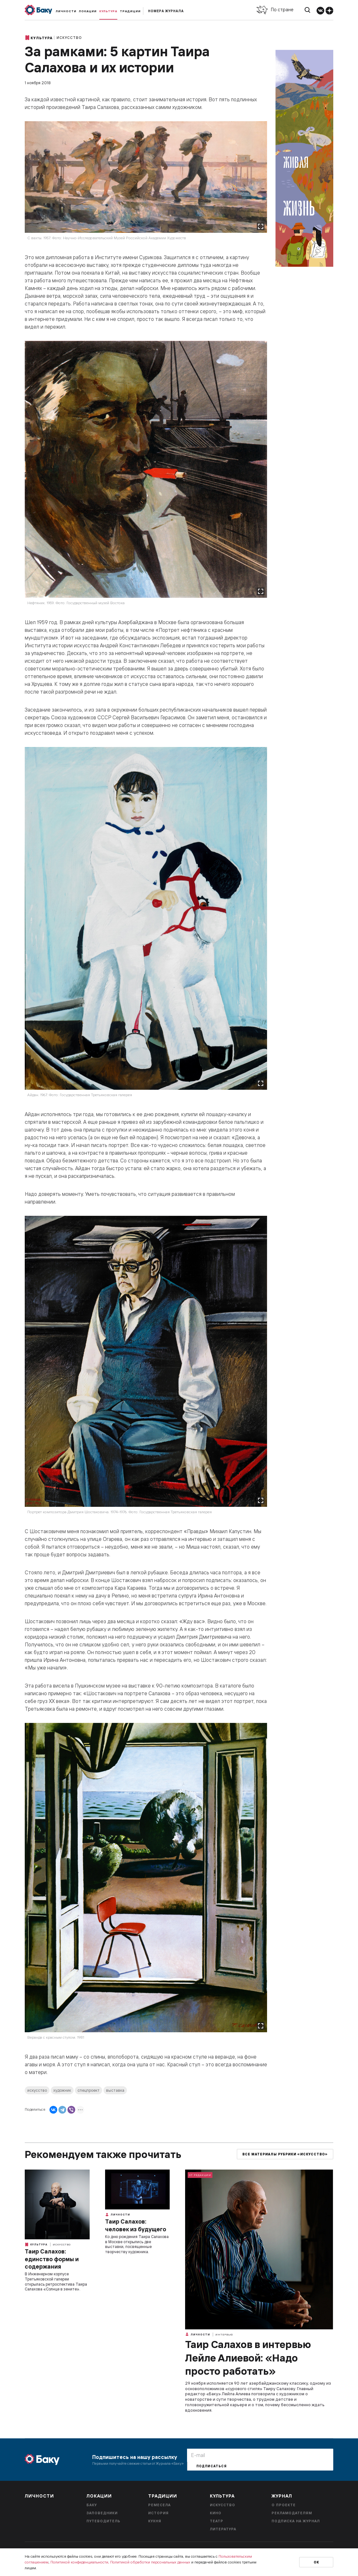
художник (62, 2090)
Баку (91, 2505)
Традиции (130, 11)
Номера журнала (166, 11)
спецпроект (88, 2090)
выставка (115, 2090)
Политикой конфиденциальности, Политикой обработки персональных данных (120, 2562)
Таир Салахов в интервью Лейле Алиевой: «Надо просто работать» (248, 2357)
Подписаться (211, 2466)
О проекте (284, 2505)
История (158, 2513)
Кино (215, 2513)
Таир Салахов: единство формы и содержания (52, 2259)
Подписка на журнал (296, 2521)
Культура (108, 11)
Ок (316, 2562)
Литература (223, 2529)
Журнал (282, 2496)
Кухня (154, 2521)
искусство (37, 2090)
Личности (66, 11)
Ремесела (159, 2505)
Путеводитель (103, 2521)
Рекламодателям (292, 2513)
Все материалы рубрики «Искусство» (285, 2154)
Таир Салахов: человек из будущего (135, 2225)
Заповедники (102, 2513)
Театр (216, 2521)
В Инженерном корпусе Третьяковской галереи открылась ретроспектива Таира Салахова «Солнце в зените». (56, 2281)
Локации (88, 11)
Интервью (224, 2334)
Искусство (69, 37)
